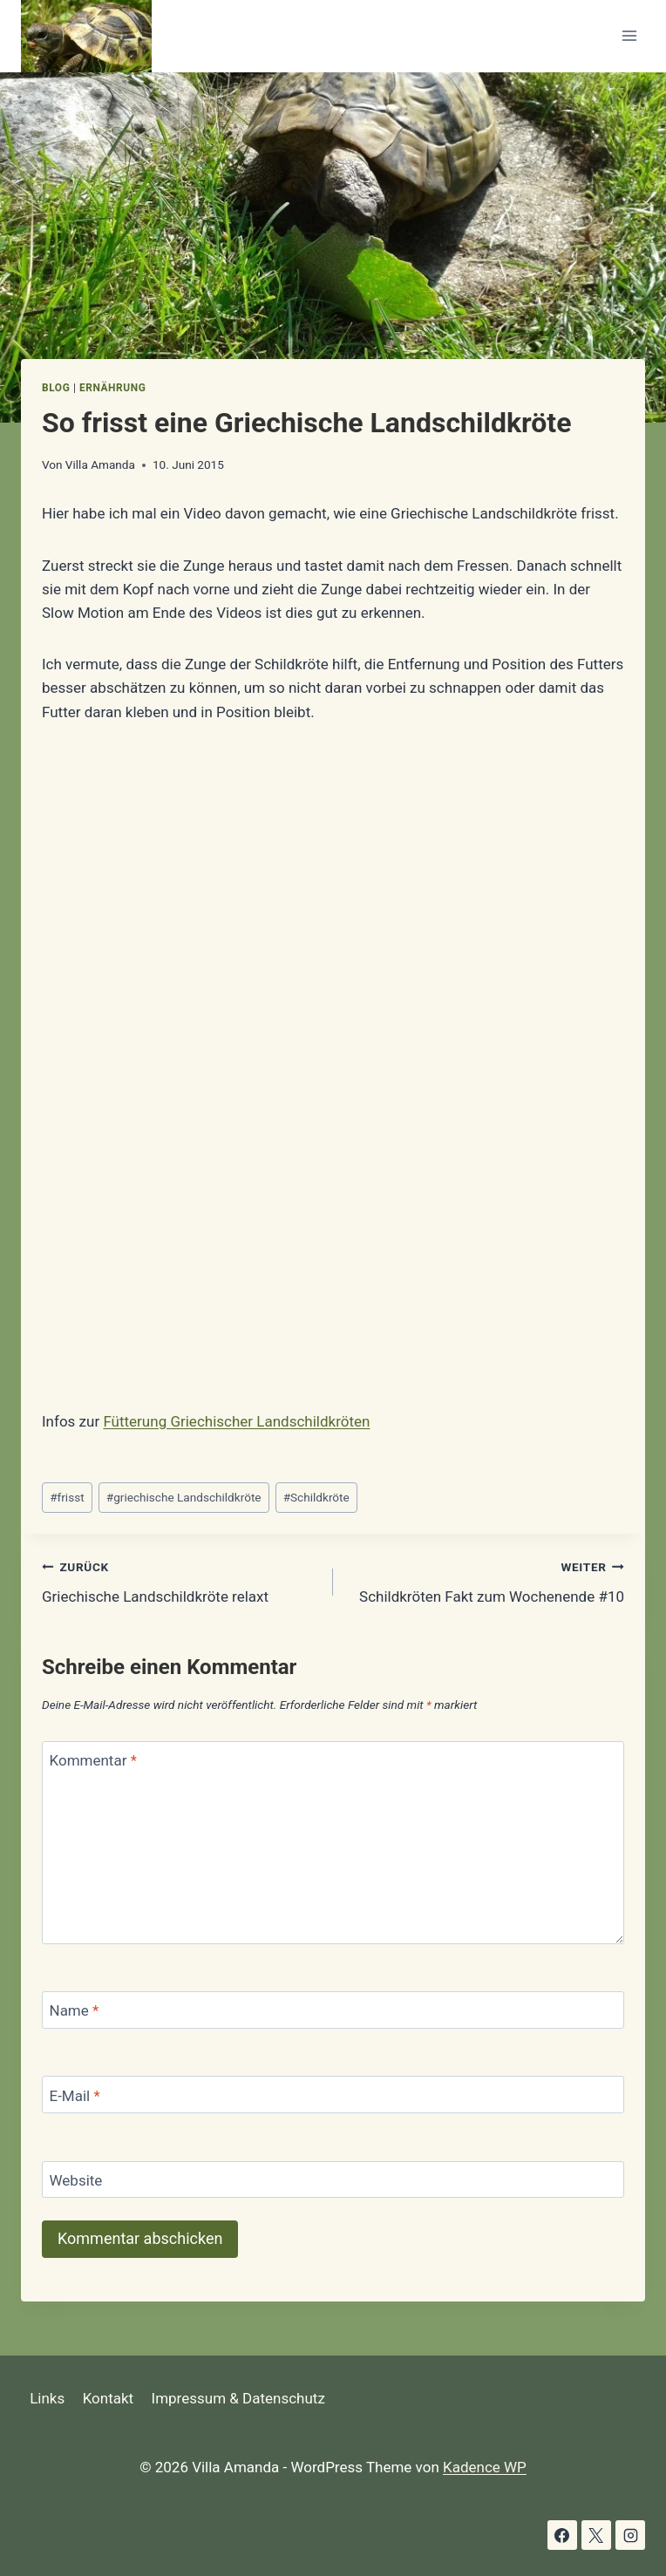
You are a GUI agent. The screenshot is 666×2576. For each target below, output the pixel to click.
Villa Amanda (100, 464)
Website (76, 2180)
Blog (56, 388)
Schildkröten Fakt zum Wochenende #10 (486, 1580)
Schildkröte (316, 1497)
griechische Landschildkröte (184, 1497)
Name (74, 2010)
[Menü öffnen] (629, 36)
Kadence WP (485, 2467)
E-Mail (75, 2096)
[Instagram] (630, 2535)
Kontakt (108, 2398)
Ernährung (112, 388)
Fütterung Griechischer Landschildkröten (236, 1421)
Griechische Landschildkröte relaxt (180, 1580)
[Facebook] (562, 2535)
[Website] (333, 2180)
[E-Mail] (333, 2094)
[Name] (333, 2010)
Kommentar (93, 1760)
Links (47, 2398)
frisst (67, 1497)
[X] (596, 2535)
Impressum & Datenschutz (238, 2398)
